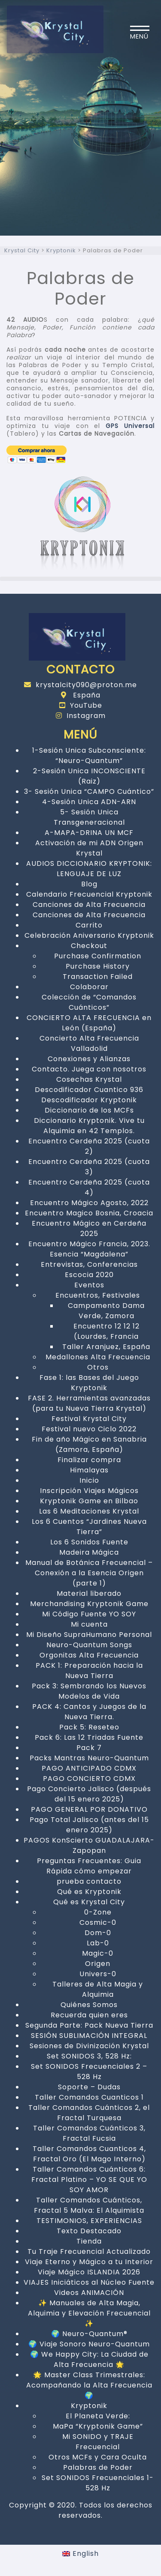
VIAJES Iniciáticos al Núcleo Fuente (89, 2282)
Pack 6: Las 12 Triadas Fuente (89, 1737)
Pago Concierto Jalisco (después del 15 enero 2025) (89, 1794)
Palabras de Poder (98, 2467)
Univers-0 (97, 1974)
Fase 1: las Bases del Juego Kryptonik (89, 1383)
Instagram (81, 716)
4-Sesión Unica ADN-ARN (89, 802)
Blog (89, 884)
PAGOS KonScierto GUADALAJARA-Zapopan (89, 1845)
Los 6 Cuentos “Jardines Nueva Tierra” (89, 1527)
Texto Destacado (89, 2231)
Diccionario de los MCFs (89, 1110)
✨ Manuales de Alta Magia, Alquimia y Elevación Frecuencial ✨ (89, 2313)
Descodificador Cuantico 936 (89, 1090)
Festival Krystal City (89, 1419)
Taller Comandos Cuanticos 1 (89, 2097)
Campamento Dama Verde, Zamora (106, 1311)
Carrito (89, 925)
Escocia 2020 (89, 1275)
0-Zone (98, 1912)
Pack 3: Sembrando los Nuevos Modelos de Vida (89, 1691)
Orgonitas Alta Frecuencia (89, 1655)
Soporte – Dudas (89, 2087)
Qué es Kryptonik (89, 1892)
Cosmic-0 (97, 1922)
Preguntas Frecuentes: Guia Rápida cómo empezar (89, 1866)
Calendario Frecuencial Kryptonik (89, 894)
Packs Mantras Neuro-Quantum (89, 1758)
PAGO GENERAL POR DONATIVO (89, 1809)
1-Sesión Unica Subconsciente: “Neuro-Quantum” (89, 755)
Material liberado (89, 1593)
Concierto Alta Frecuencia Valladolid (89, 1043)
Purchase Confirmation (97, 956)
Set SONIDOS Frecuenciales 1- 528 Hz (98, 2483)
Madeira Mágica (89, 1552)
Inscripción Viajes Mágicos (89, 1491)
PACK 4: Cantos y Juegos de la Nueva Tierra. (89, 1712)
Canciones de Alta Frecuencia (89, 905)
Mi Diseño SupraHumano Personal (89, 1635)
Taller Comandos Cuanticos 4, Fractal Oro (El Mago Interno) (89, 2154)
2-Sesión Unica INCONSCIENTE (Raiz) (89, 776)
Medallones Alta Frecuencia (98, 1357)
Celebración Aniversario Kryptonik (89, 935)
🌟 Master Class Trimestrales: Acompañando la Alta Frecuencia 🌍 (89, 2385)
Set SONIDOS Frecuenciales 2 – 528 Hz (89, 2071)
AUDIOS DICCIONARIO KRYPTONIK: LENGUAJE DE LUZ (89, 869)
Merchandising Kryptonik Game (89, 1604)
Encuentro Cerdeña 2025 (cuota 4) (89, 1187)
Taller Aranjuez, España (106, 1347)
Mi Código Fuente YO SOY (89, 1614)
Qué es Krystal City (89, 1902)
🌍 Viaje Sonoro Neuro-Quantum (89, 2344)
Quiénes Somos (89, 2005)
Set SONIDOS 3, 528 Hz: (89, 2056)
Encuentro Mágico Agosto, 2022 (89, 1203)
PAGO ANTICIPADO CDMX (89, 1768)
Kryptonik (89, 2406)
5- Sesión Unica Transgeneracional (89, 817)
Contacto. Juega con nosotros (89, 1069)
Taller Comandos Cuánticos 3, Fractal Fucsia (89, 2133)
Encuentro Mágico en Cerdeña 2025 (89, 1228)
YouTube (80, 705)
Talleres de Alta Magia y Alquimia (97, 1989)
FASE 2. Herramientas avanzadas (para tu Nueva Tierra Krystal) (89, 1403)
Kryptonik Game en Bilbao (89, 1501)
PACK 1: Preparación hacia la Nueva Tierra (89, 1670)
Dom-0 (98, 1933)
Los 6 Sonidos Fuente (89, 1542)
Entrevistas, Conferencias (89, 1264)
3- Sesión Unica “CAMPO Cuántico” (89, 791)
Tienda (89, 2241)
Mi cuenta (89, 1624)
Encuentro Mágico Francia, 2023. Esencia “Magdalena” (89, 1249)
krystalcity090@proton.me (80, 685)
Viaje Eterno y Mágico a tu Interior (89, 2262)
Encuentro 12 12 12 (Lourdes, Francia (106, 1331)
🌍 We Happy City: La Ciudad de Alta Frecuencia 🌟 (89, 2359)
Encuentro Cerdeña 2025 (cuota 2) (89, 1146)
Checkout (89, 946)
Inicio (89, 1480)
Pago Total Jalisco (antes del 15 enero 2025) (89, 1825)
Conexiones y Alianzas (89, 1059)
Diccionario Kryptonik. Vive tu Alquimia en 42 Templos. (89, 1126)
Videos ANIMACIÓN (89, 2293)
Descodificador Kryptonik (89, 1100)
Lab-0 (98, 1943)
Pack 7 (89, 1748)
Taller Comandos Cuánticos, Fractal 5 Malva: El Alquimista (89, 2205)
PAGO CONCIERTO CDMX (89, 1778)
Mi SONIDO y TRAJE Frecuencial (98, 2442)
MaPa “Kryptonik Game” (98, 2426)
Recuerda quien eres (89, 2015)
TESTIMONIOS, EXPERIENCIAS (89, 2221)
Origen (97, 1964)
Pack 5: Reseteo (89, 1727)
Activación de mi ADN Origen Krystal (89, 848)
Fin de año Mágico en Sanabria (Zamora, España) (89, 1444)
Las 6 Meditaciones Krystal (89, 1511)
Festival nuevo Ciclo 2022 (89, 1429)
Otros (98, 1367)
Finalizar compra (89, 1460)
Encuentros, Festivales (97, 1295)
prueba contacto (89, 1881)
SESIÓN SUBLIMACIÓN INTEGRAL (89, 2035)
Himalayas (89, 1470)
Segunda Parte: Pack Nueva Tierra (89, 2025)
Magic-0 (97, 1953)
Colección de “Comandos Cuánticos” (89, 1002)
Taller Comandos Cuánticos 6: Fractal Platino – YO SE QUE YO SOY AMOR (89, 2179)
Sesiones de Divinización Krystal (89, 2046)
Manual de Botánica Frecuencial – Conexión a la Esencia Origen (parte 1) (89, 1573)
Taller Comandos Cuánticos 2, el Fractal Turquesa (89, 2113)
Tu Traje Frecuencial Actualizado (89, 2251)
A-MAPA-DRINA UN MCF (89, 833)
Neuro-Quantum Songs (89, 1645)
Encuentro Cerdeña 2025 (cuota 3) (89, 1167)
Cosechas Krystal (89, 1079)
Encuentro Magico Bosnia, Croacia (89, 1213)
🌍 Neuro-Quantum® (89, 2334)
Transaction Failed (98, 976)
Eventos (89, 1285)
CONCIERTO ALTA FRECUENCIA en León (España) (89, 1023)
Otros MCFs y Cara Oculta (98, 2457)
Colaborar (89, 987)
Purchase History (98, 966)
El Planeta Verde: (98, 2416)
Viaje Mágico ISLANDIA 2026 (89, 2272)
